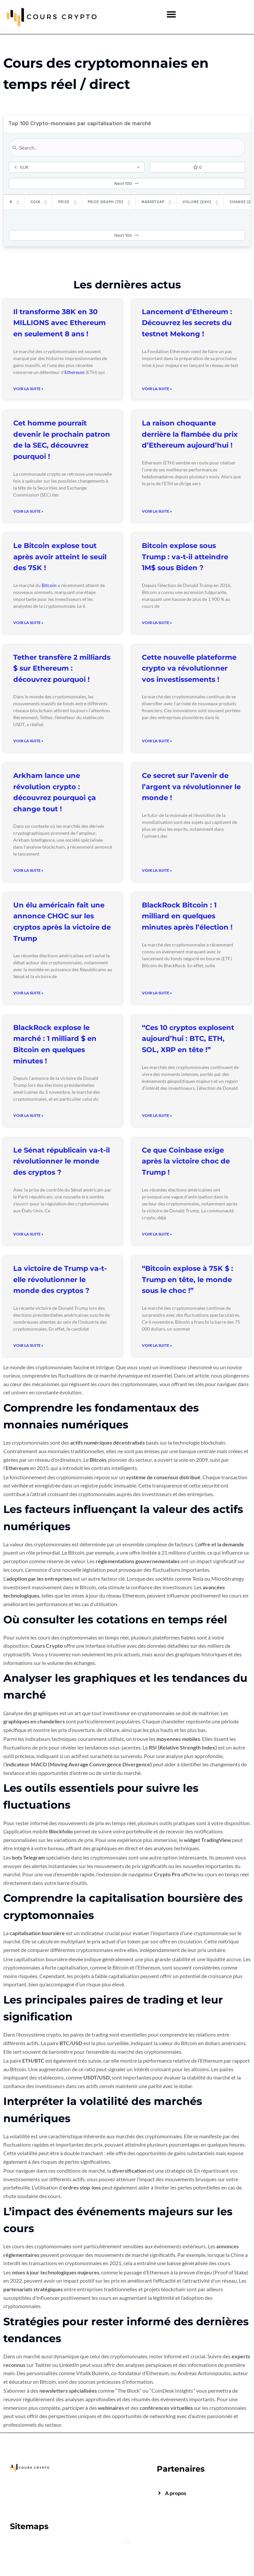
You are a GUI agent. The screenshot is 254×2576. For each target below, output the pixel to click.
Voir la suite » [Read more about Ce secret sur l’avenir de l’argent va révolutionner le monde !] (157, 870)
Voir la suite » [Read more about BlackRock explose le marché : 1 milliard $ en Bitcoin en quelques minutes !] (28, 1115)
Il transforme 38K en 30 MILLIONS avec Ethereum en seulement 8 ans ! (59, 323)
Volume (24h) (197, 202)
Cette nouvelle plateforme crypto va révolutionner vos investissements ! (189, 668)
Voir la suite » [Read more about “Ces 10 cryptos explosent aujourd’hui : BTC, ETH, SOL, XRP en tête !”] (157, 1115)
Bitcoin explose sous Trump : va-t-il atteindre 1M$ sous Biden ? (185, 556)
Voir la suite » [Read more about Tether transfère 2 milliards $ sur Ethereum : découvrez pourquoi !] (28, 740)
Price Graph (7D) (105, 202)
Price (63, 202)
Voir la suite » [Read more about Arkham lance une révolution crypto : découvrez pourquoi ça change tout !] (28, 870)
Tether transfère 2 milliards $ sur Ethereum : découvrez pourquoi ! (61, 668)
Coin (35, 202)
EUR (21, 167)
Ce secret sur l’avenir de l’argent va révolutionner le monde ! (191, 786)
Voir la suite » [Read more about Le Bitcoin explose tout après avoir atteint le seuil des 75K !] (28, 622)
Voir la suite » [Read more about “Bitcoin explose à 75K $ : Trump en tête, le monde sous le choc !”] (157, 1345)
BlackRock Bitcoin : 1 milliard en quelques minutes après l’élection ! (187, 916)
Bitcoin (49, 585)
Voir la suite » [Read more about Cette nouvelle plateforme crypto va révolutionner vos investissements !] (157, 740)
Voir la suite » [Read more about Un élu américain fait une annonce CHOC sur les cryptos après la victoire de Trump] (28, 992)
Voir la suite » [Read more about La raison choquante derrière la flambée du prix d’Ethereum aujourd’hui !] (157, 511)
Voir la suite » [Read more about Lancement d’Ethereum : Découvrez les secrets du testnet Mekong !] (157, 388)
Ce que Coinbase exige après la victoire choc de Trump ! (186, 1161)
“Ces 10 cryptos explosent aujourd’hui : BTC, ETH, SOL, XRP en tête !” (188, 1038)
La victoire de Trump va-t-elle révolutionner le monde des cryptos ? (60, 1279)
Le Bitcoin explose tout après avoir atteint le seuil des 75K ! (59, 556)
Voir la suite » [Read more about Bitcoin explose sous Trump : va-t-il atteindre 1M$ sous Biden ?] (157, 622)
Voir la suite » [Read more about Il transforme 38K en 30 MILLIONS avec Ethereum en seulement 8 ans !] (28, 388)
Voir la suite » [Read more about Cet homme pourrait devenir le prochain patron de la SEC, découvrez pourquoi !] (28, 511)
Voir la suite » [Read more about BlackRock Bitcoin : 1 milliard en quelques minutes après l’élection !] (157, 992)
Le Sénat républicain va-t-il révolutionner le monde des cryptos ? (61, 1161)
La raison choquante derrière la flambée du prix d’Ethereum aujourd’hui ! (190, 434)
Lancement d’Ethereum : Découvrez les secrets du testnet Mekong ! (187, 323)
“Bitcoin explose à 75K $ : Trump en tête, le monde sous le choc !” (187, 1279)
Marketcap (153, 202)
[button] (171, 14)
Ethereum (74, 372)
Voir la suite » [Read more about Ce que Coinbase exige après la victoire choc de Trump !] (157, 1234)
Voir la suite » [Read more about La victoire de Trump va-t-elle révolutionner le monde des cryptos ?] (28, 1345)
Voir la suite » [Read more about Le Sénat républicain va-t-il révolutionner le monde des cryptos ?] (28, 1234)
